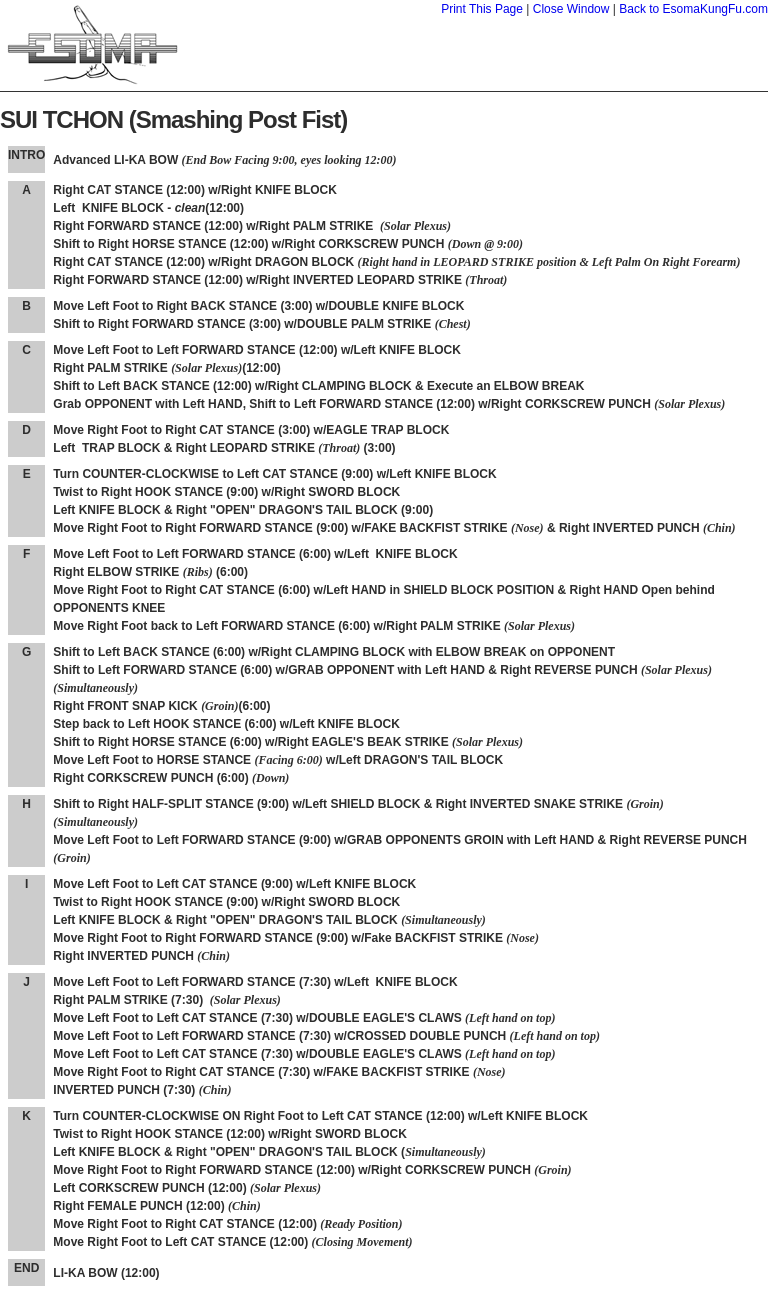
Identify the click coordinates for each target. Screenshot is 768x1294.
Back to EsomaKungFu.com (693, 9)
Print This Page (482, 9)
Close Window (571, 9)
